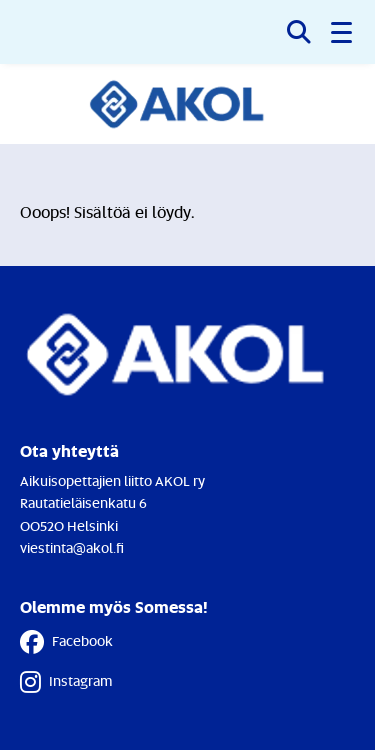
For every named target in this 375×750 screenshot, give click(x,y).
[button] (343, 32)
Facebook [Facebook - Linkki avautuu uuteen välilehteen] (66, 642)
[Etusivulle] (187, 104)
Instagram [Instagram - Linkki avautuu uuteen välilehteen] (66, 682)
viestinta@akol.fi (72, 547)
